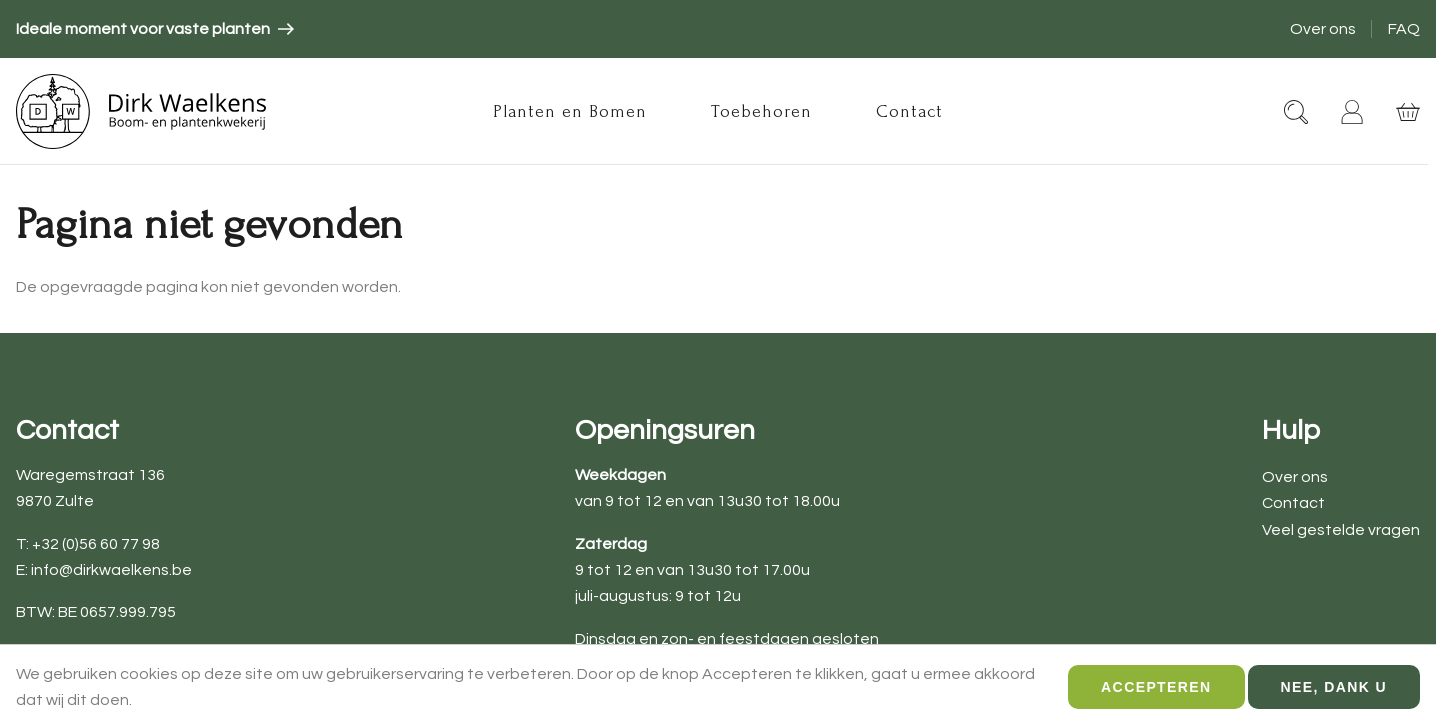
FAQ (1404, 29)
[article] (155, 29)
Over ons (1323, 29)
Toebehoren (761, 111)
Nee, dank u (1334, 691)
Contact (909, 111)
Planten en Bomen (570, 111)
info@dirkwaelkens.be (111, 570)
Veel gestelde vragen (1341, 530)
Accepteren (1156, 691)
